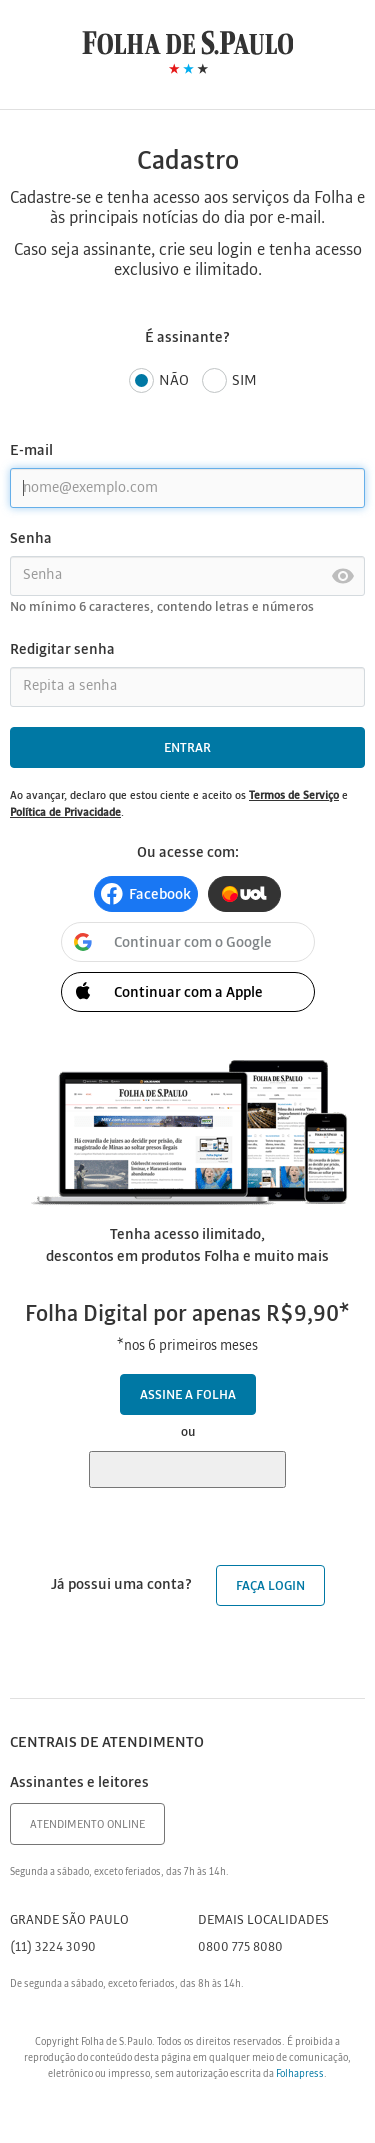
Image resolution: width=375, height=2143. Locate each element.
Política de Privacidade (65, 813)
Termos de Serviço (294, 796)
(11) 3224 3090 (53, 1947)
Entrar (187, 748)
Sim (229, 381)
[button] (146, 894)
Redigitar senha (62, 650)
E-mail (31, 451)
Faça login (270, 1586)
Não (159, 381)
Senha (31, 539)
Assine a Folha (188, 1395)
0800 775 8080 (240, 1947)
